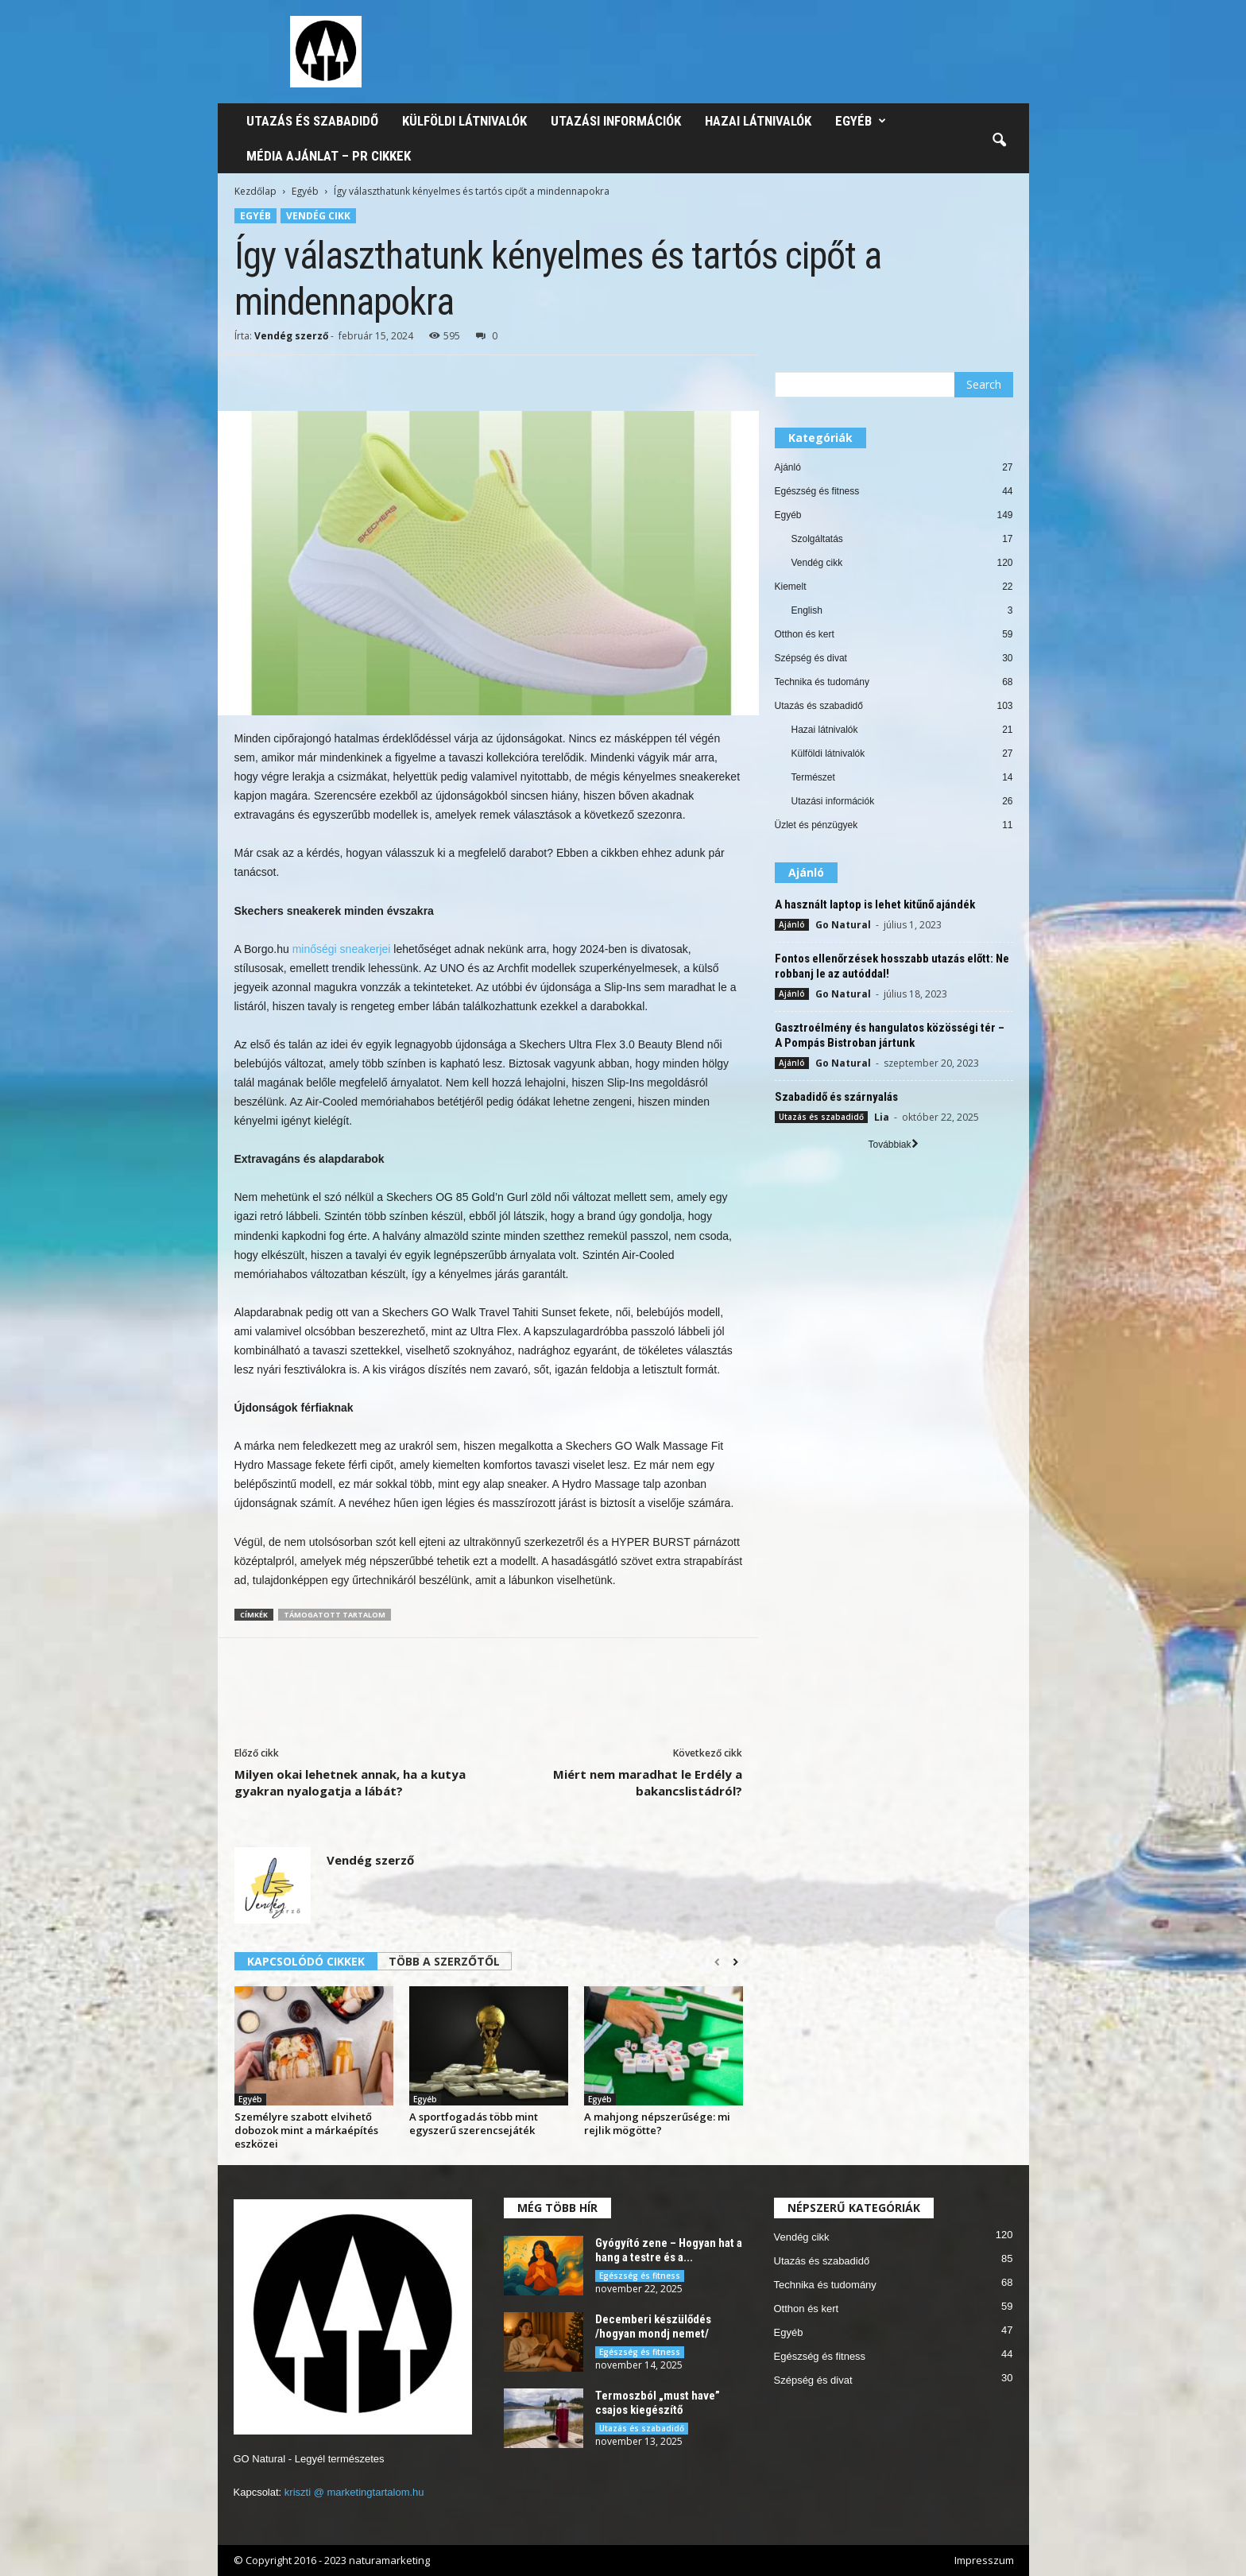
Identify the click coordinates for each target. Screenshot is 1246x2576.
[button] (998, 140)
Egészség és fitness (817, 491)
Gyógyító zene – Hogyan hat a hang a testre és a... (668, 2250)
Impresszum (984, 2560)
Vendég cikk (318, 216)
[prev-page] (717, 1962)
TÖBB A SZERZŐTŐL (444, 1961)
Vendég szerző (291, 336)
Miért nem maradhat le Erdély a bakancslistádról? (647, 1782)
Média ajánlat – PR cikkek (328, 156)
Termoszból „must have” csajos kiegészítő (657, 2402)
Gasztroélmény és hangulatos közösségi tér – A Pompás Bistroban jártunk (889, 1035)
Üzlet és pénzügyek (816, 825)
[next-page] (735, 1962)
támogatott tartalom (334, 1615)
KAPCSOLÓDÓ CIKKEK (306, 1961)
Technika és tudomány (822, 682)
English (806, 610)
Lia (881, 1117)
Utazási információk (616, 121)
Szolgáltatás (817, 538)
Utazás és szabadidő (312, 121)
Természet (813, 777)
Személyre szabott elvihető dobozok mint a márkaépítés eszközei (306, 2130)
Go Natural (843, 925)
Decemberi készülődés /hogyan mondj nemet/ (653, 2326)
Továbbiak (893, 1144)
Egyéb (860, 120)
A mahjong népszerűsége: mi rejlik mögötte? (657, 2123)
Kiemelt (791, 586)
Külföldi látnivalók (464, 121)
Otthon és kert (804, 634)
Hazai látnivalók (758, 121)
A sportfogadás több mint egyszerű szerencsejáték (473, 2123)
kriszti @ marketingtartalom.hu (354, 2492)
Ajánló (788, 467)
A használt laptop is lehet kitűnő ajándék (875, 904)
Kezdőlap (255, 191)
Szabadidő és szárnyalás (836, 1097)
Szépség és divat (811, 658)
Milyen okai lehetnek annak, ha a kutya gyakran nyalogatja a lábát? (350, 1782)
